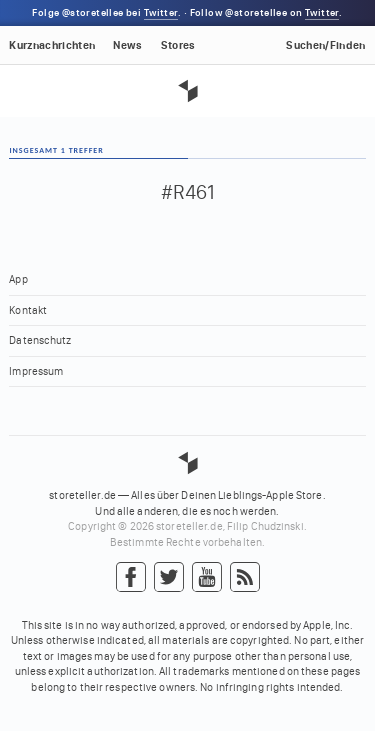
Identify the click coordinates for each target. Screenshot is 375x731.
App (18, 279)
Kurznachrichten (52, 45)
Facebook (131, 578)
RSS (245, 578)
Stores (178, 45)
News (127, 45)
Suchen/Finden (325, 45)
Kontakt (28, 310)
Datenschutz (40, 340)
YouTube (207, 578)
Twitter (161, 13)
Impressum (36, 371)
